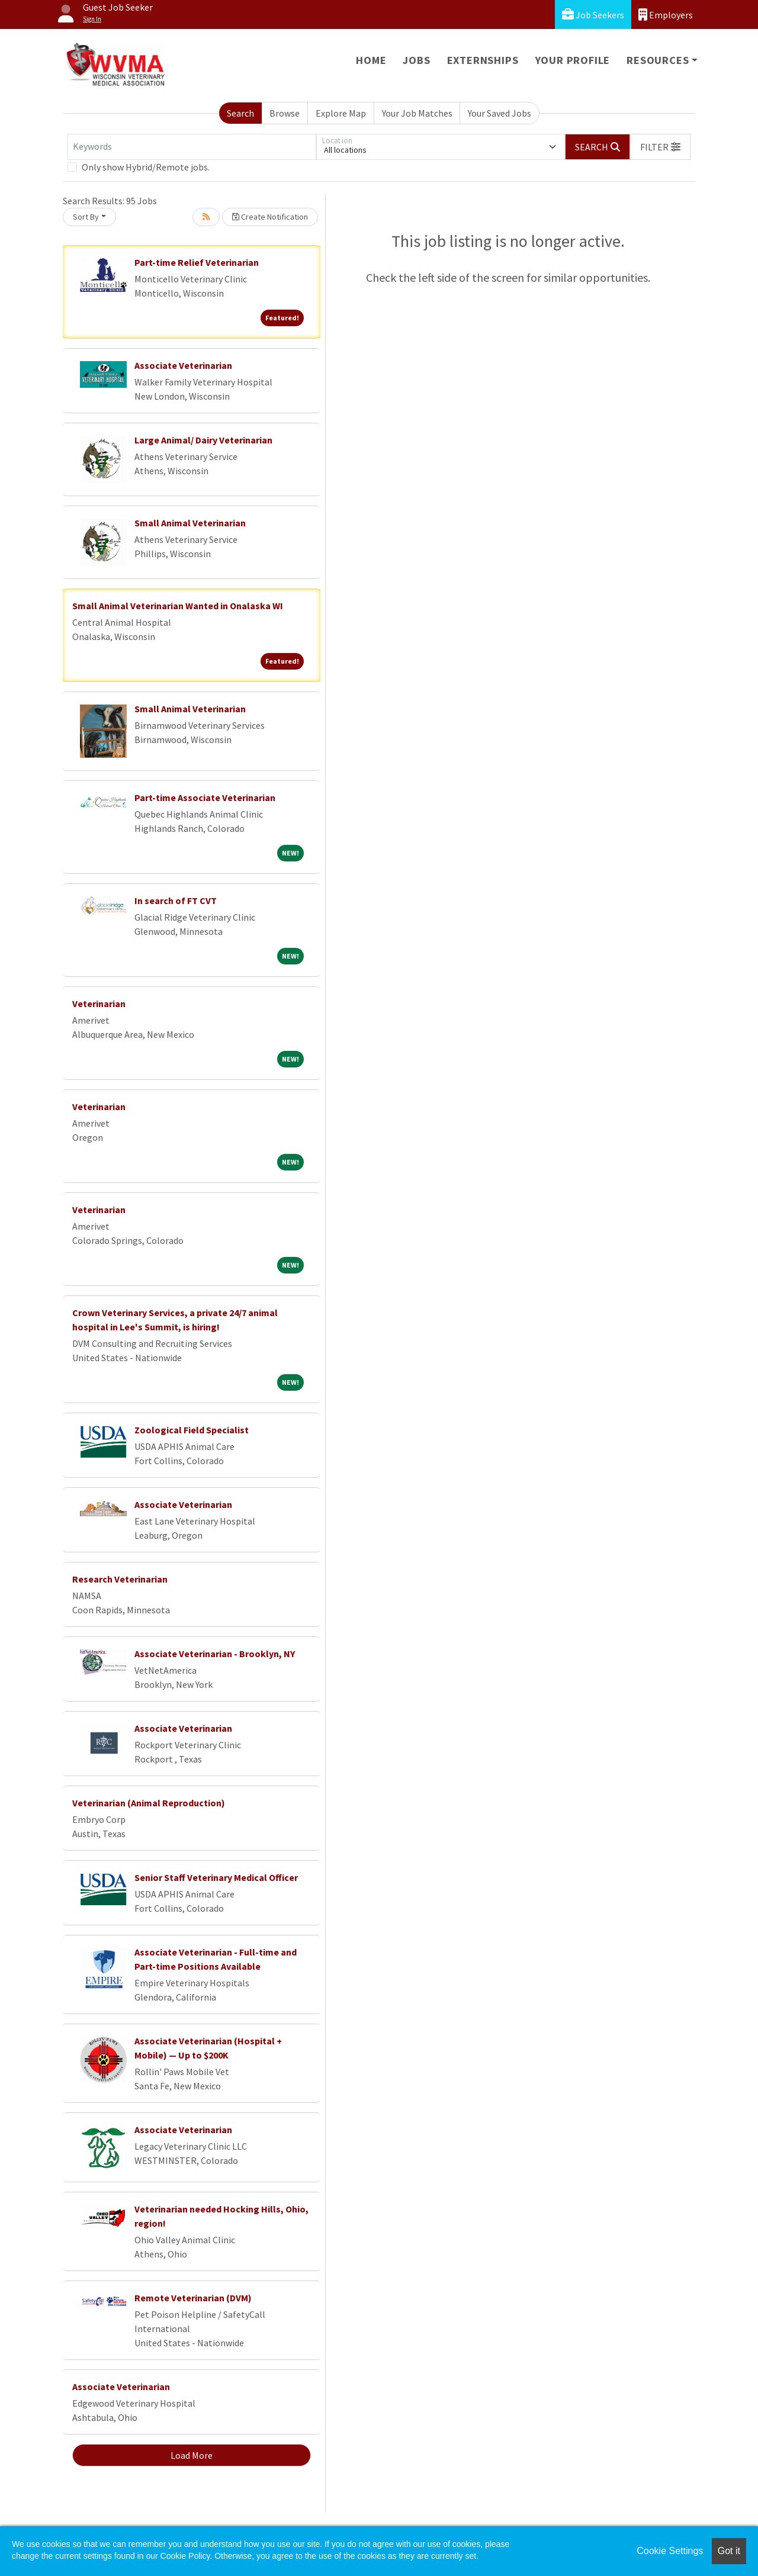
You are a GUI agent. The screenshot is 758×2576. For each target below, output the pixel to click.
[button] (660, 147)
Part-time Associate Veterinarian (204, 797)
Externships (483, 60)
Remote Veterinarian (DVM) (193, 2298)
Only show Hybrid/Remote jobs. (146, 167)
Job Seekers (593, 14)
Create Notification (270, 216)
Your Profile (573, 60)
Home (371, 60)
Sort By (86, 216)
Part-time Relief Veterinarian (196, 262)
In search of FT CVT (175, 900)
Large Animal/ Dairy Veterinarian (203, 440)
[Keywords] (192, 147)
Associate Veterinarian (183, 365)
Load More (192, 2455)
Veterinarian (99, 1003)
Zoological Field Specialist (191, 1430)
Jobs (416, 60)
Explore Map (341, 113)
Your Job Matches (417, 113)
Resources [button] (658, 60)
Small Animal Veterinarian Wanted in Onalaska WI (177, 606)
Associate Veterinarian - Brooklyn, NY (214, 1654)
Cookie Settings (670, 2551)
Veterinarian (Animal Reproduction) (148, 1803)
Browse (284, 113)
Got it (729, 2551)
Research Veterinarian (120, 1579)
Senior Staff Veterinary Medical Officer (216, 1877)
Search (240, 113)
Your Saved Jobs (499, 113)
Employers (665, 14)
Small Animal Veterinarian (190, 523)
